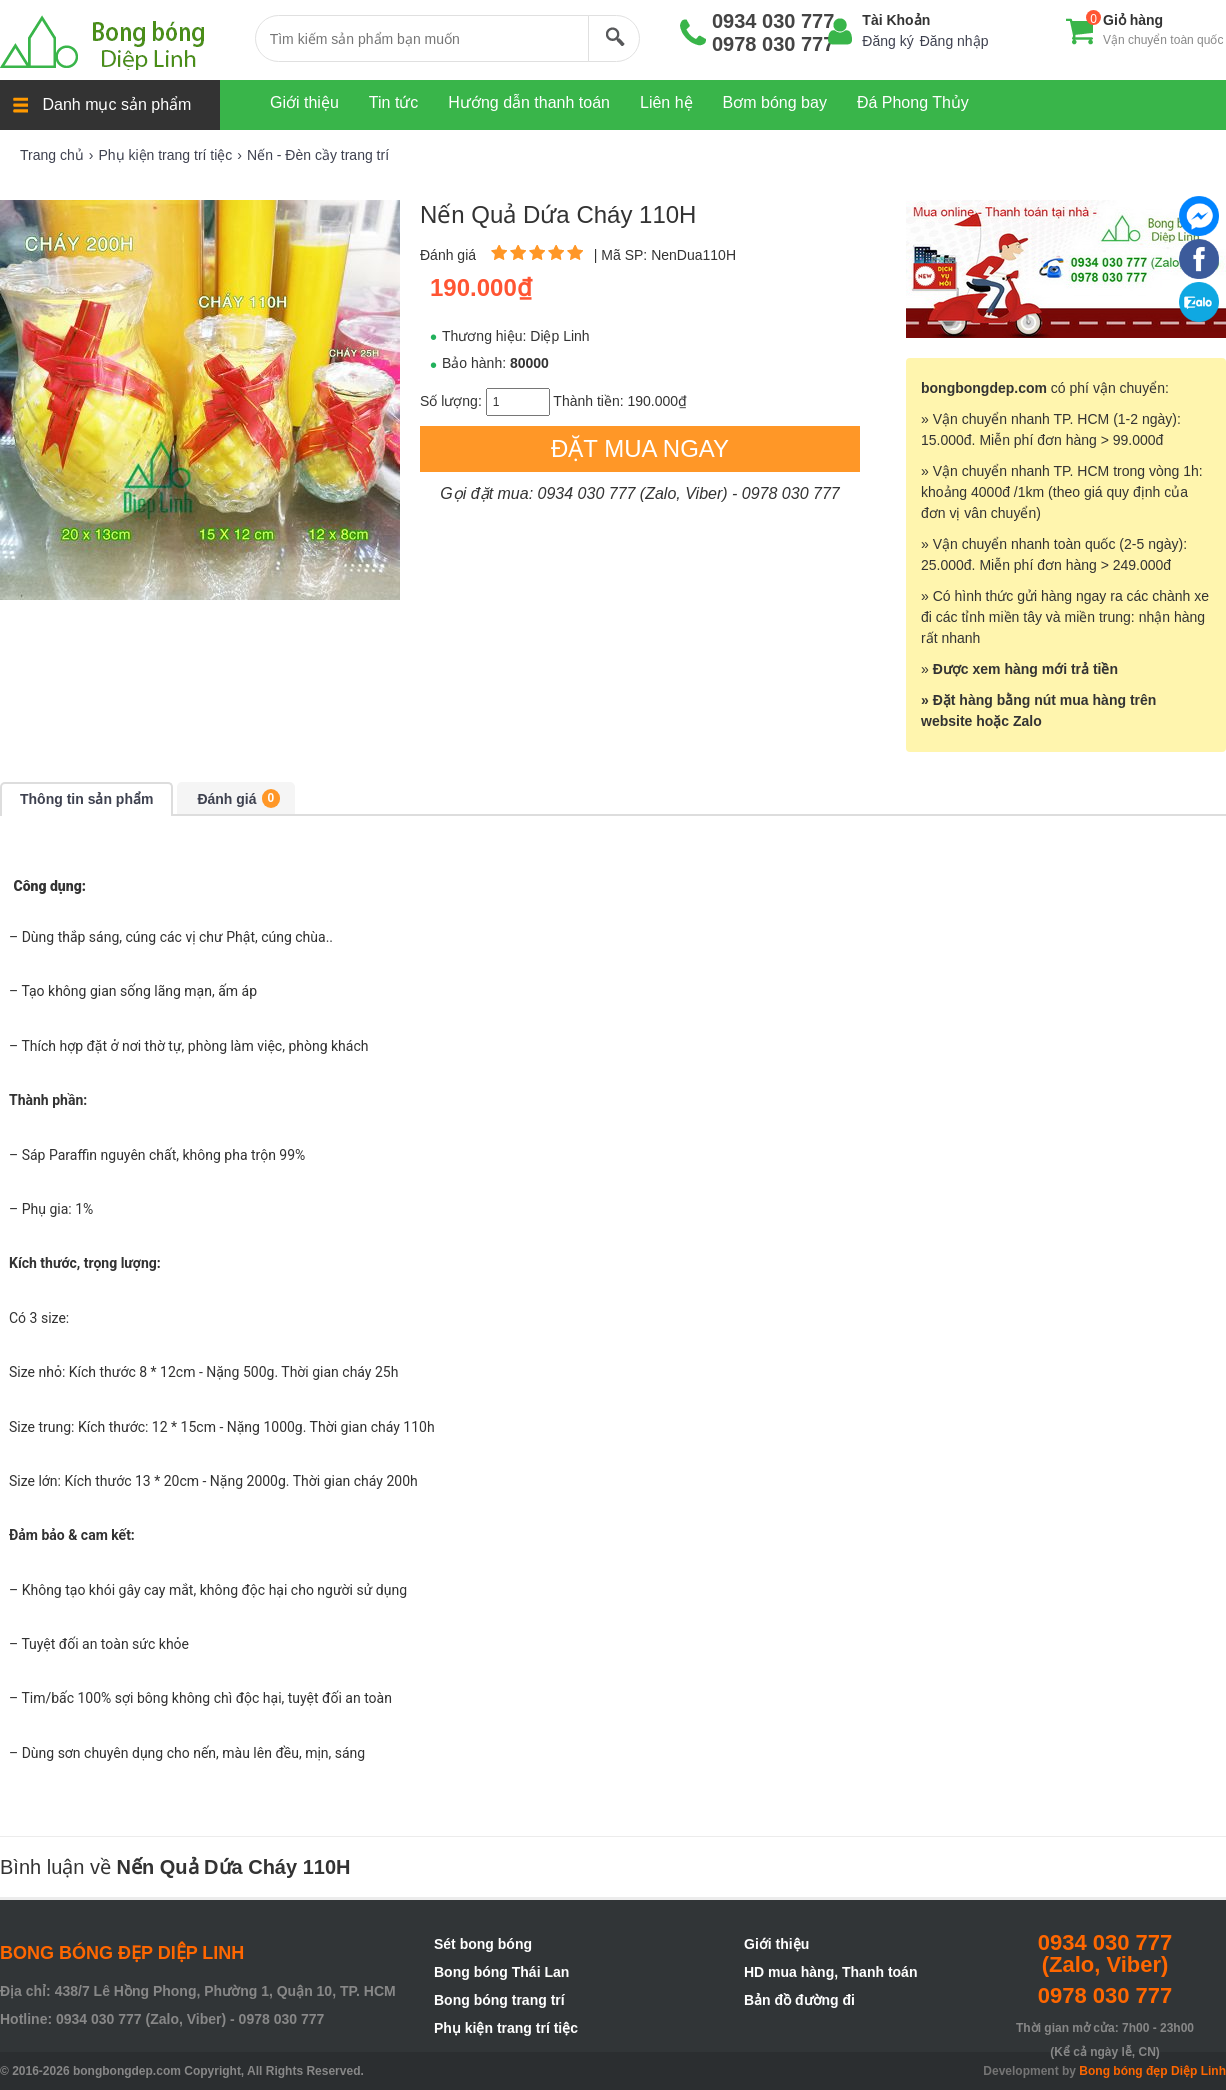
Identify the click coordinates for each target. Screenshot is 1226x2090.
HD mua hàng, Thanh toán (830, 1972)
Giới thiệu (776, 1944)
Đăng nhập (954, 41)
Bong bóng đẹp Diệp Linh (1152, 2071)
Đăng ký (887, 41)
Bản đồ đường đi (799, 2000)
